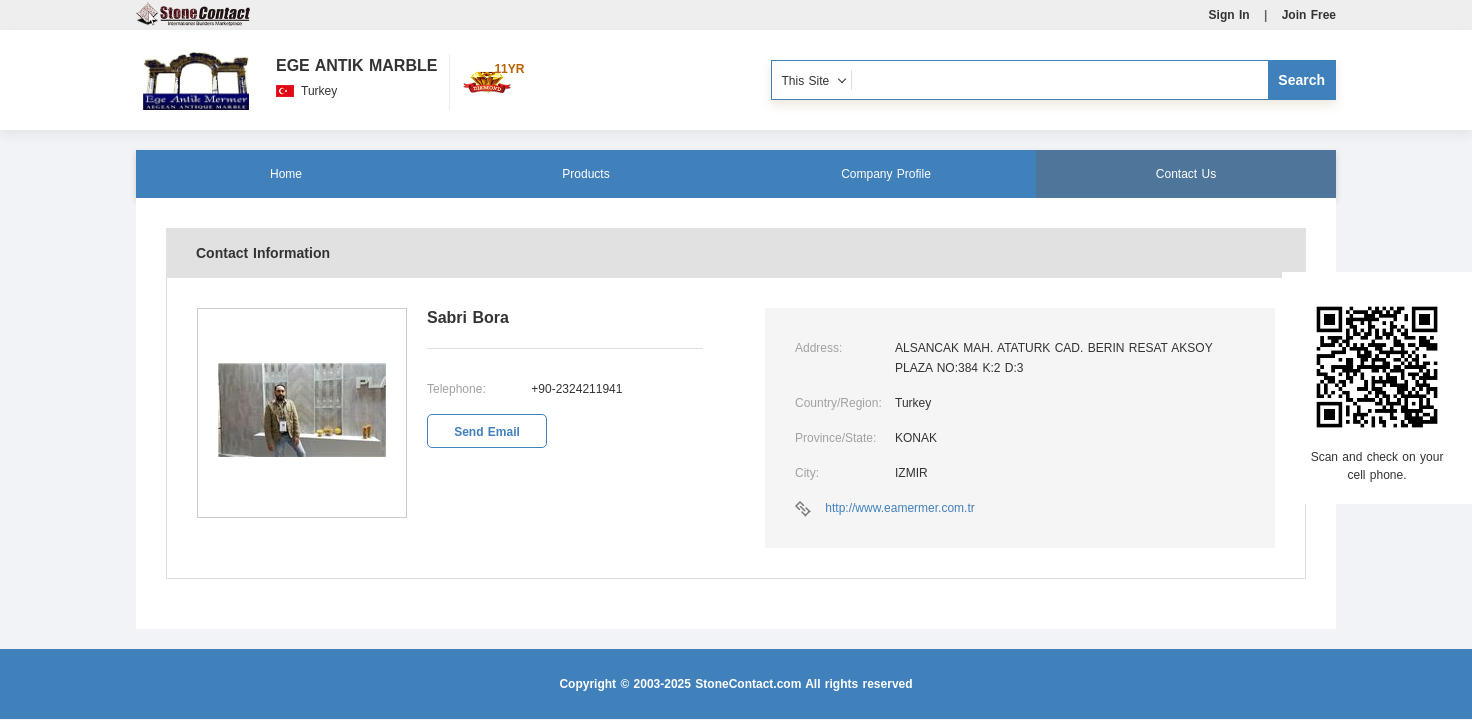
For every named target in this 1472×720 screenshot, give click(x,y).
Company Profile (886, 174)
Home (286, 174)
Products (585, 174)
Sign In (1229, 15)
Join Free (1309, 15)
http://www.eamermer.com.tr (899, 508)
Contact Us (1186, 174)
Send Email (487, 432)
